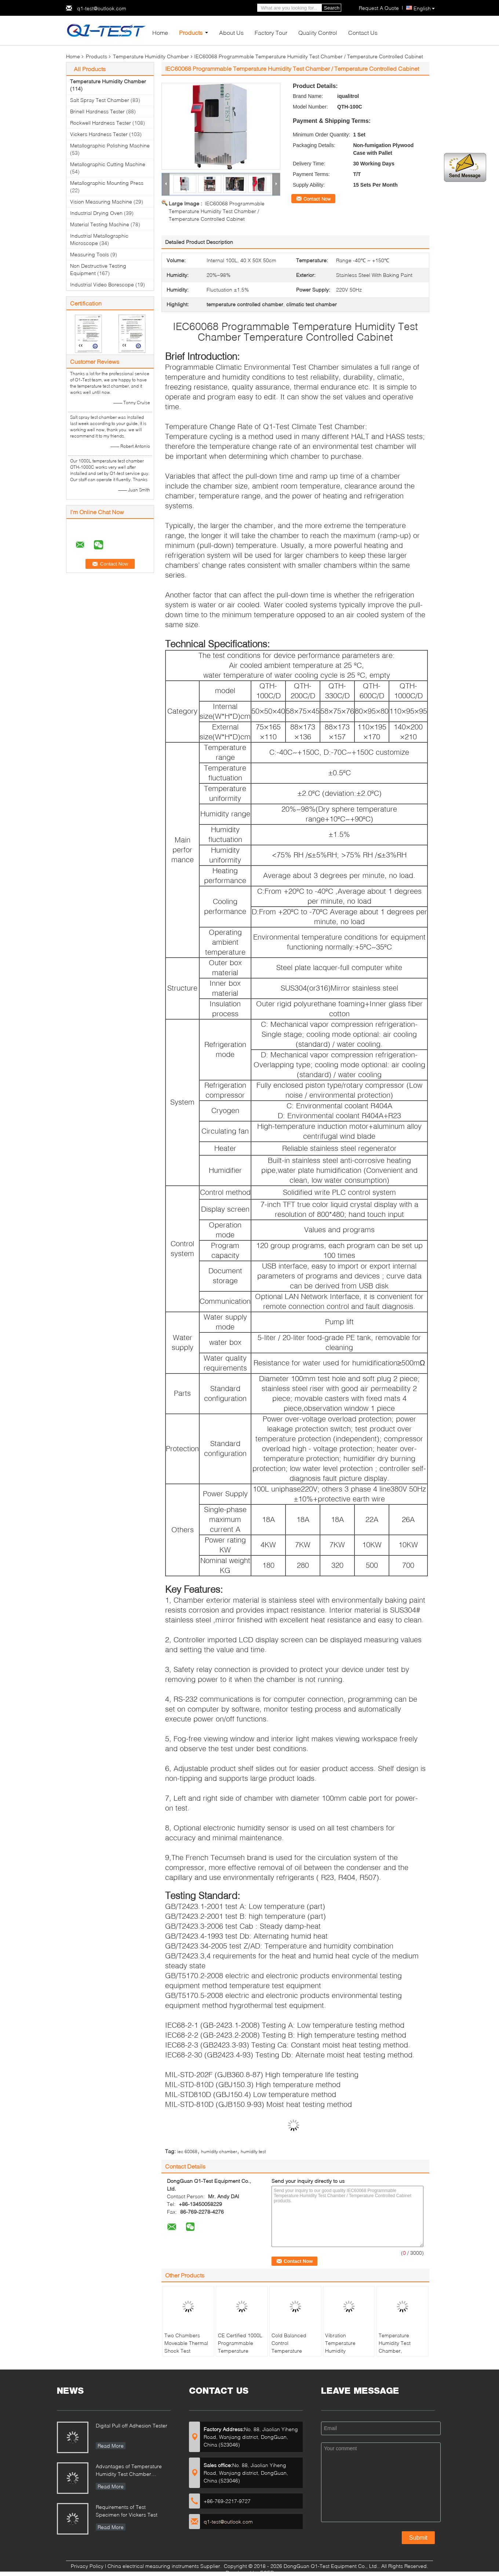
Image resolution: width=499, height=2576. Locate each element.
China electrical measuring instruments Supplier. (165, 2566)
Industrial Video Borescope (102, 284)
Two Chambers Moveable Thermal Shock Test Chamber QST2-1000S (186, 2350)
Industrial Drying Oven (96, 213)
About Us (231, 32)
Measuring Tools (89, 254)
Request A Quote (379, 8)
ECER (267, 2572)
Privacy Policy (87, 2566)
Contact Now (317, 199)
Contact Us (363, 32)
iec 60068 (187, 2151)
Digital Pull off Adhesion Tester (131, 2425)
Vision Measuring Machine (101, 201)
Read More (111, 2446)
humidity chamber (219, 2151)
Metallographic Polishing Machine (110, 145)
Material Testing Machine (99, 224)
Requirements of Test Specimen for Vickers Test (126, 2511)
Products (191, 32)
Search (331, 8)
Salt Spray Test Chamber (99, 100)
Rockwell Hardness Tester (100, 123)
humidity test (253, 2151)
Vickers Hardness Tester (99, 134)
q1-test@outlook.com (101, 8)
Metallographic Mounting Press (106, 183)
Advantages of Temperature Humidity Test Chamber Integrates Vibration (129, 2471)
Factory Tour (271, 32)
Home (160, 32)
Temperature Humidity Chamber (151, 56)
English (424, 8)
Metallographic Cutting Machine (107, 164)
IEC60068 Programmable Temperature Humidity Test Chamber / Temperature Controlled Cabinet (217, 211)
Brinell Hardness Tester (97, 111)
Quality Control (317, 32)
